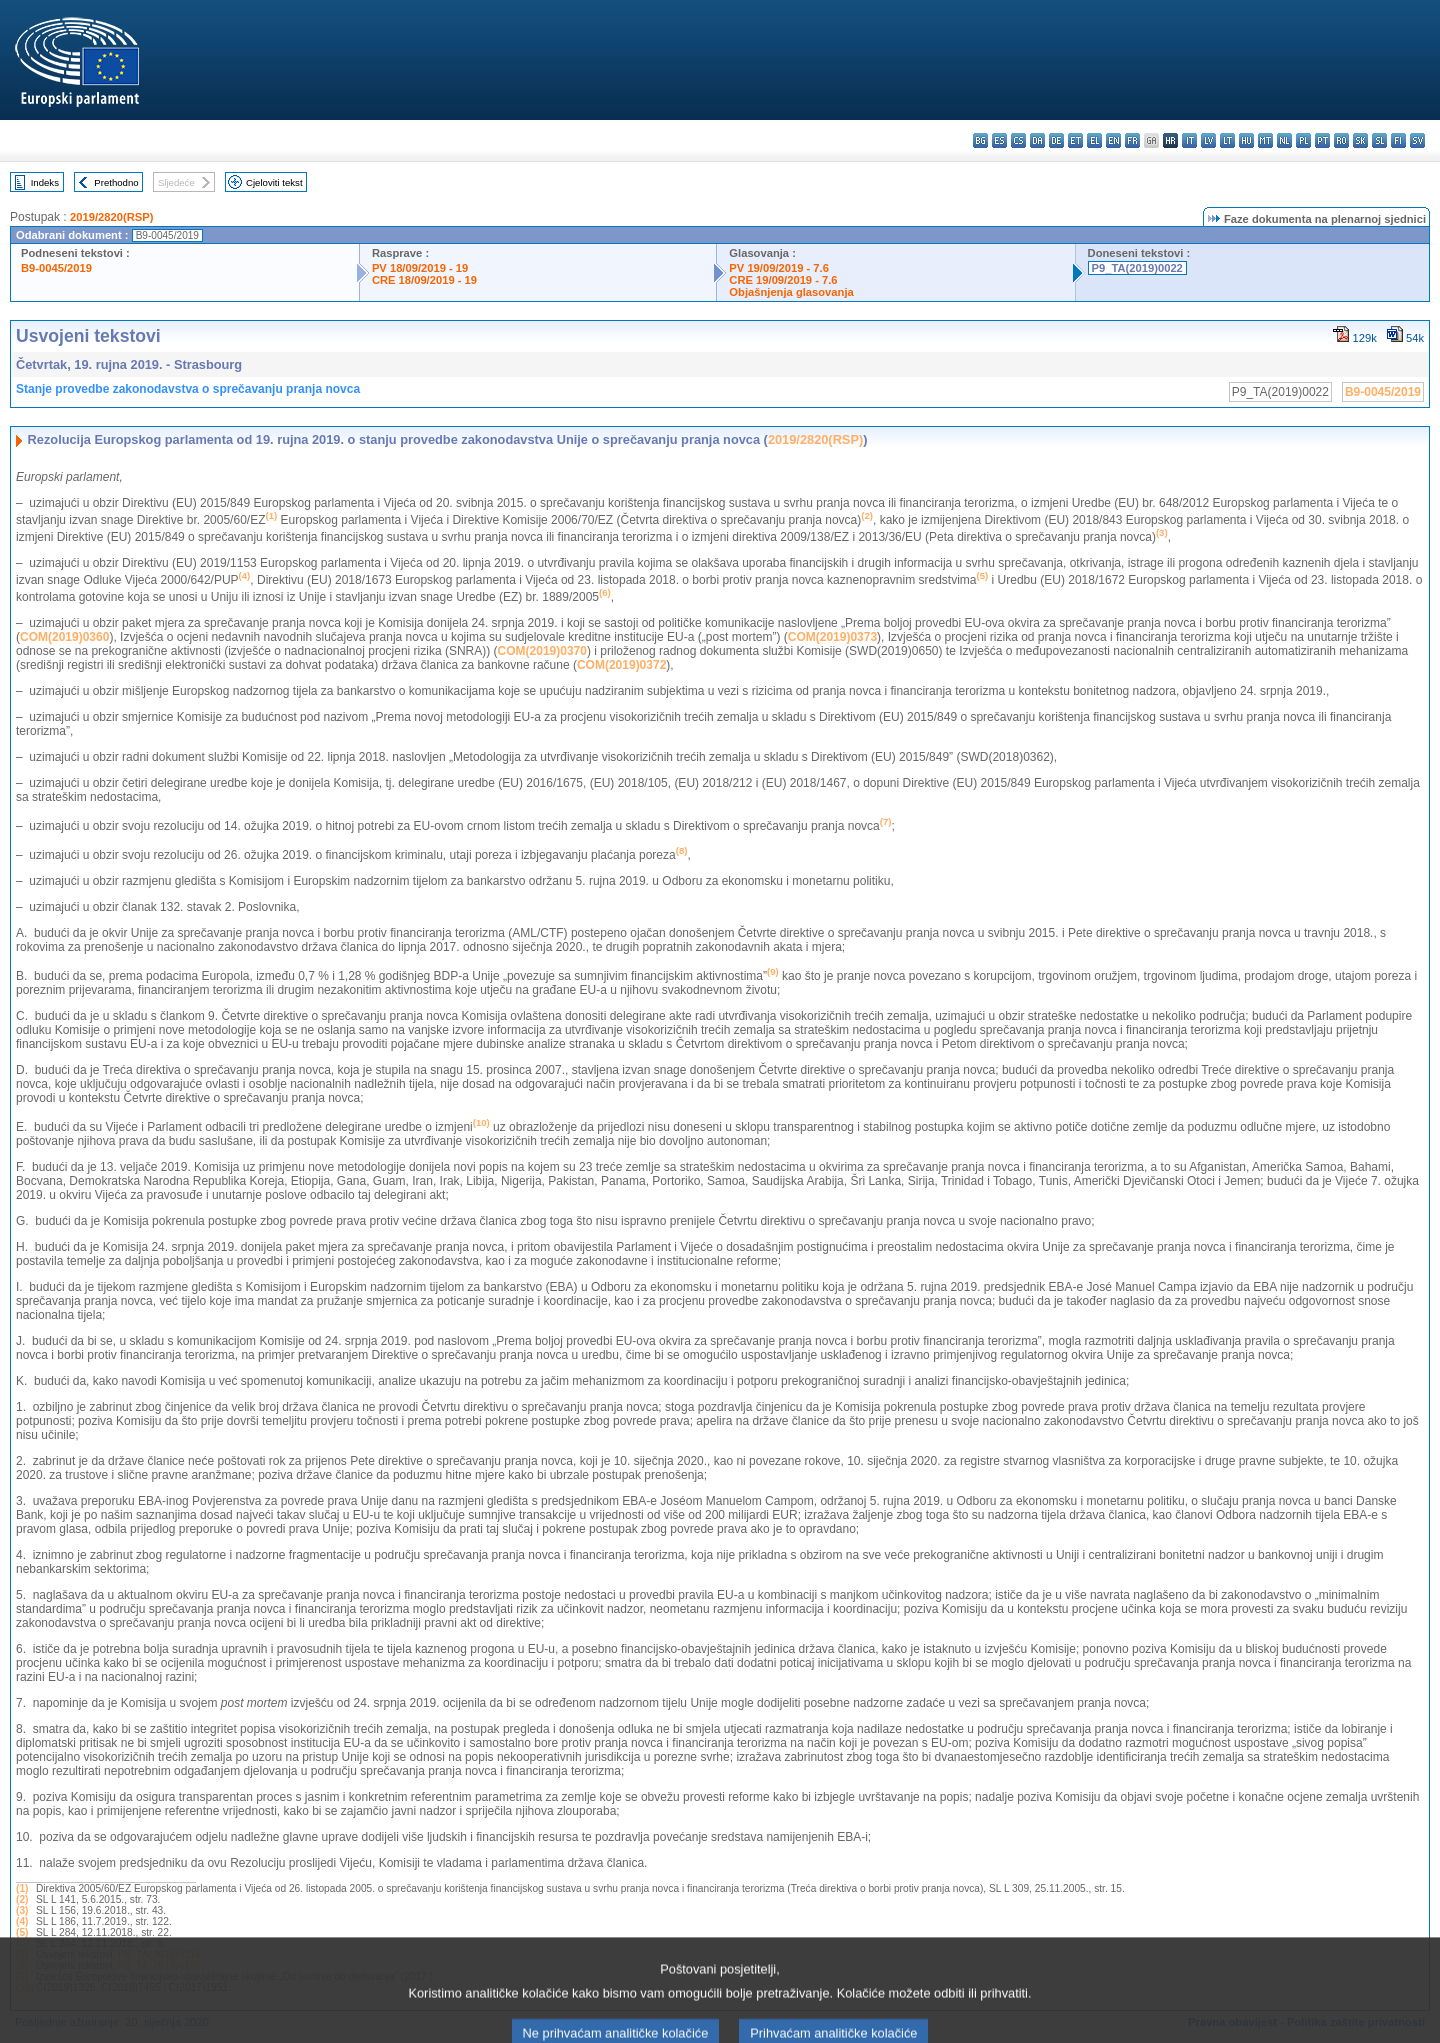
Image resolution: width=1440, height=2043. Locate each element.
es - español (999, 140)
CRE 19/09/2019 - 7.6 (783, 280)
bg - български (980, 140)
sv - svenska (1417, 140)
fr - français (1132, 140)
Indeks (45, 182)
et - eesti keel (1075, 140)
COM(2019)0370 (542, 651)
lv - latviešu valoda (1208, 140)
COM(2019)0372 (621, 665)
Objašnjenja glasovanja (791, 292)
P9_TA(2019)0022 (1137, 268)
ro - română (1341, 140)
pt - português (1322, 140)
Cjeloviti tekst (274, 182)
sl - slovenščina (1379, 140)
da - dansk (1037, 140)
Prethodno (116, 182)
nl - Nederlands (1284, 140)
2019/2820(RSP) (111, 217)
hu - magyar (1246, 140)
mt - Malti (1265, 140)
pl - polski (1303, 140)
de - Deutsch (1056, 140)
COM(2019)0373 (832, 637)
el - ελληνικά (1094, 140)
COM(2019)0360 (64, 637)
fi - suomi (1398, 140)
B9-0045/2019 (56, 268)
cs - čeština (1018, 140)
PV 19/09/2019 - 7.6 (779, 268)
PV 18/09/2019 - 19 (420, 268)
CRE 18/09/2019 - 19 (424, 280)
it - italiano (1189, 140)
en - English (1113, 140)
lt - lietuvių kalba (1227, 140)
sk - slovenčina (1360, 140)
